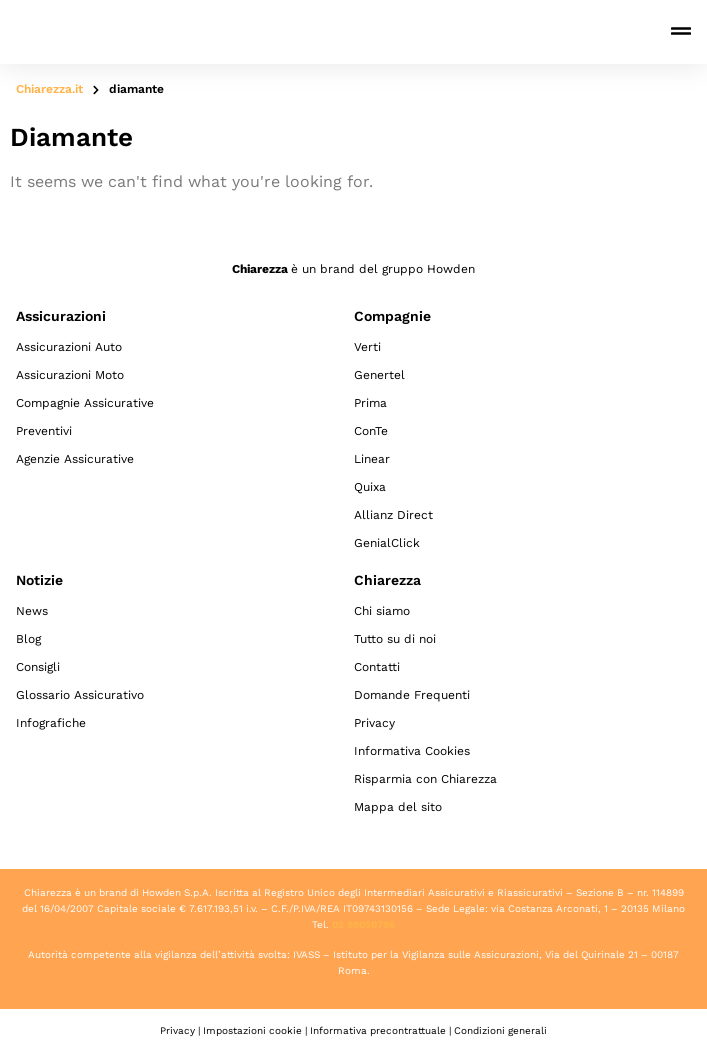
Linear (372, 459)
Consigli (38, 667)
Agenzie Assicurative (75, 459)
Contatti (377, 667)
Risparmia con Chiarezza (425, 779)
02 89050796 (363, 924)
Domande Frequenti (412, 695)
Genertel (379, 375)
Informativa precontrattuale (378, 1030)
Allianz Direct (393, 515)
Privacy (374, 723)
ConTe (371, 431)
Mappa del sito (398, 807)
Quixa (370, 487)
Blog (28, 639)
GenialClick (387, 543)
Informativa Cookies (412, 751)
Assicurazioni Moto (70, 375)
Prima (370, 403)
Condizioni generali (500, 1030)
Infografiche (51, 723)
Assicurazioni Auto (69, 347)
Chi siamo (382, 611)
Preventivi (44, 431)
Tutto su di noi (395, 639)
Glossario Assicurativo (80, 695)
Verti (367, 347)
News (32, 611)
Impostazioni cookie (252, 1030)
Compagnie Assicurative (85, 403)
